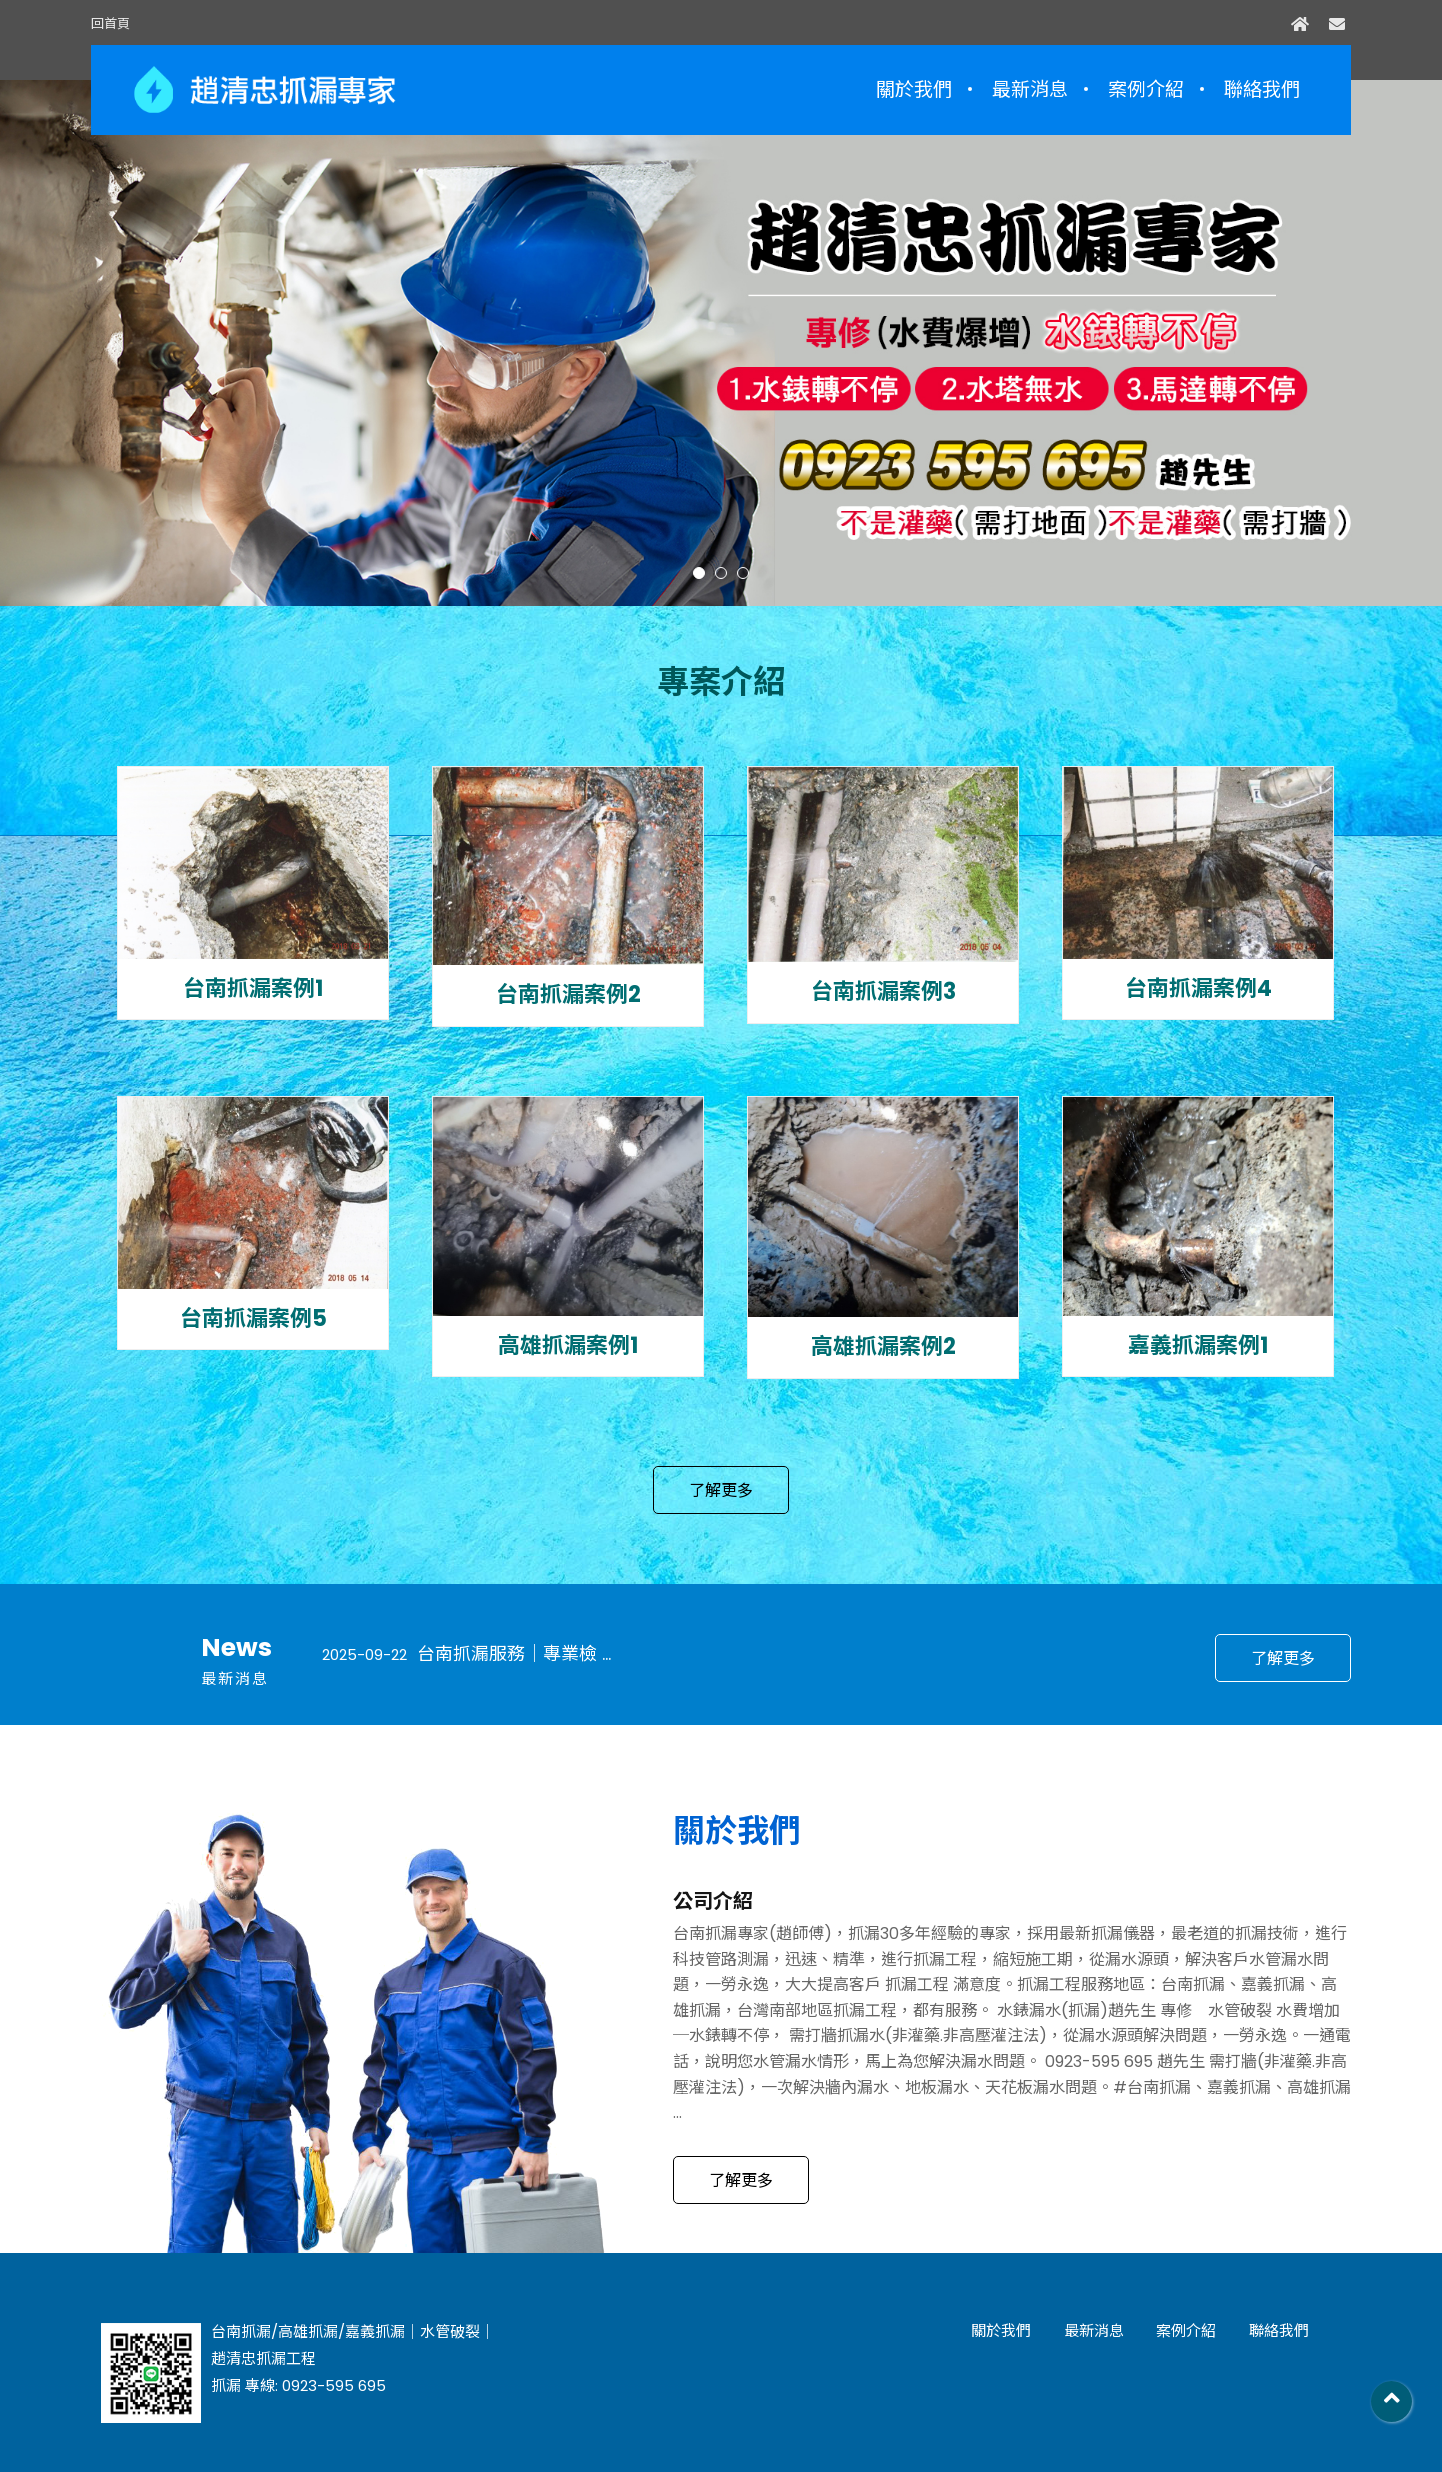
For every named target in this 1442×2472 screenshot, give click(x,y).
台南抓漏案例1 (253, 989)
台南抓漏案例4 (1198, 989)
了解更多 (721, 1490)
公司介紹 (713, 1901)
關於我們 (914, 89)
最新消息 (1030, 89)
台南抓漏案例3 (883, 992)
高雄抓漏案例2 (883, 1347)
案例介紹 (1146, 89)
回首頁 (110, 23)
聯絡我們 (1262, 89)
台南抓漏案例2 (568, 995)
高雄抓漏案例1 (568, 1346)
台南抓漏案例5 (253, 1319)
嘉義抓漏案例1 (1198, 1346)
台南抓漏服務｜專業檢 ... (466, 1653)
